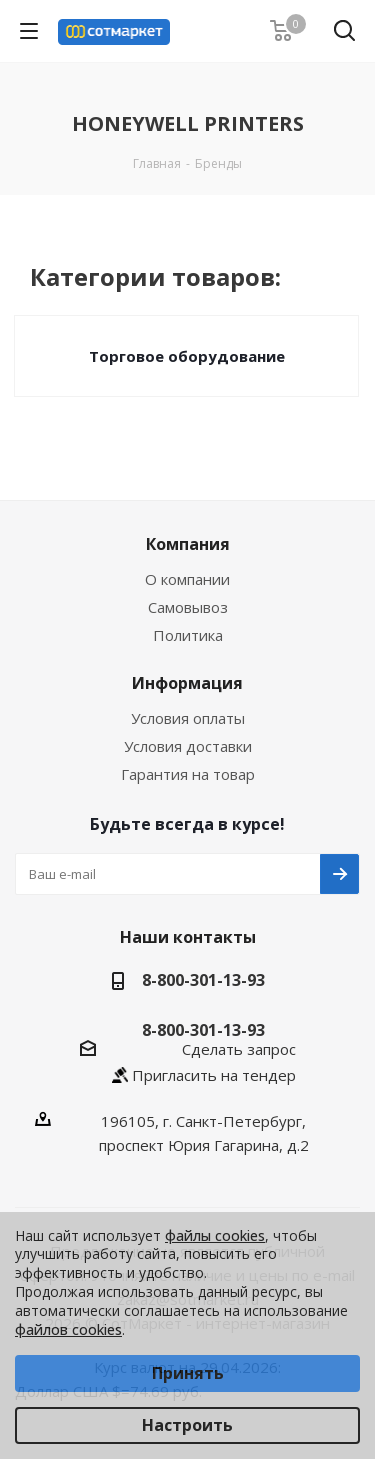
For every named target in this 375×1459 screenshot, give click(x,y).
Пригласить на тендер (214, 1075)
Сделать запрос (239, 1049)
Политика (188, 635)
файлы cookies (215, 1235)
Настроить (187, 1425)
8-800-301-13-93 (203, 980)
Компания (188, 544)
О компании (187, 579)
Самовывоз (188, 607)
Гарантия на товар (188, 774)
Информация (187, 683)
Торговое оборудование (187, 356)
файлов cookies (68, 1329)
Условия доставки (188, 746)
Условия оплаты (188, 718)
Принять (188, 1373)
